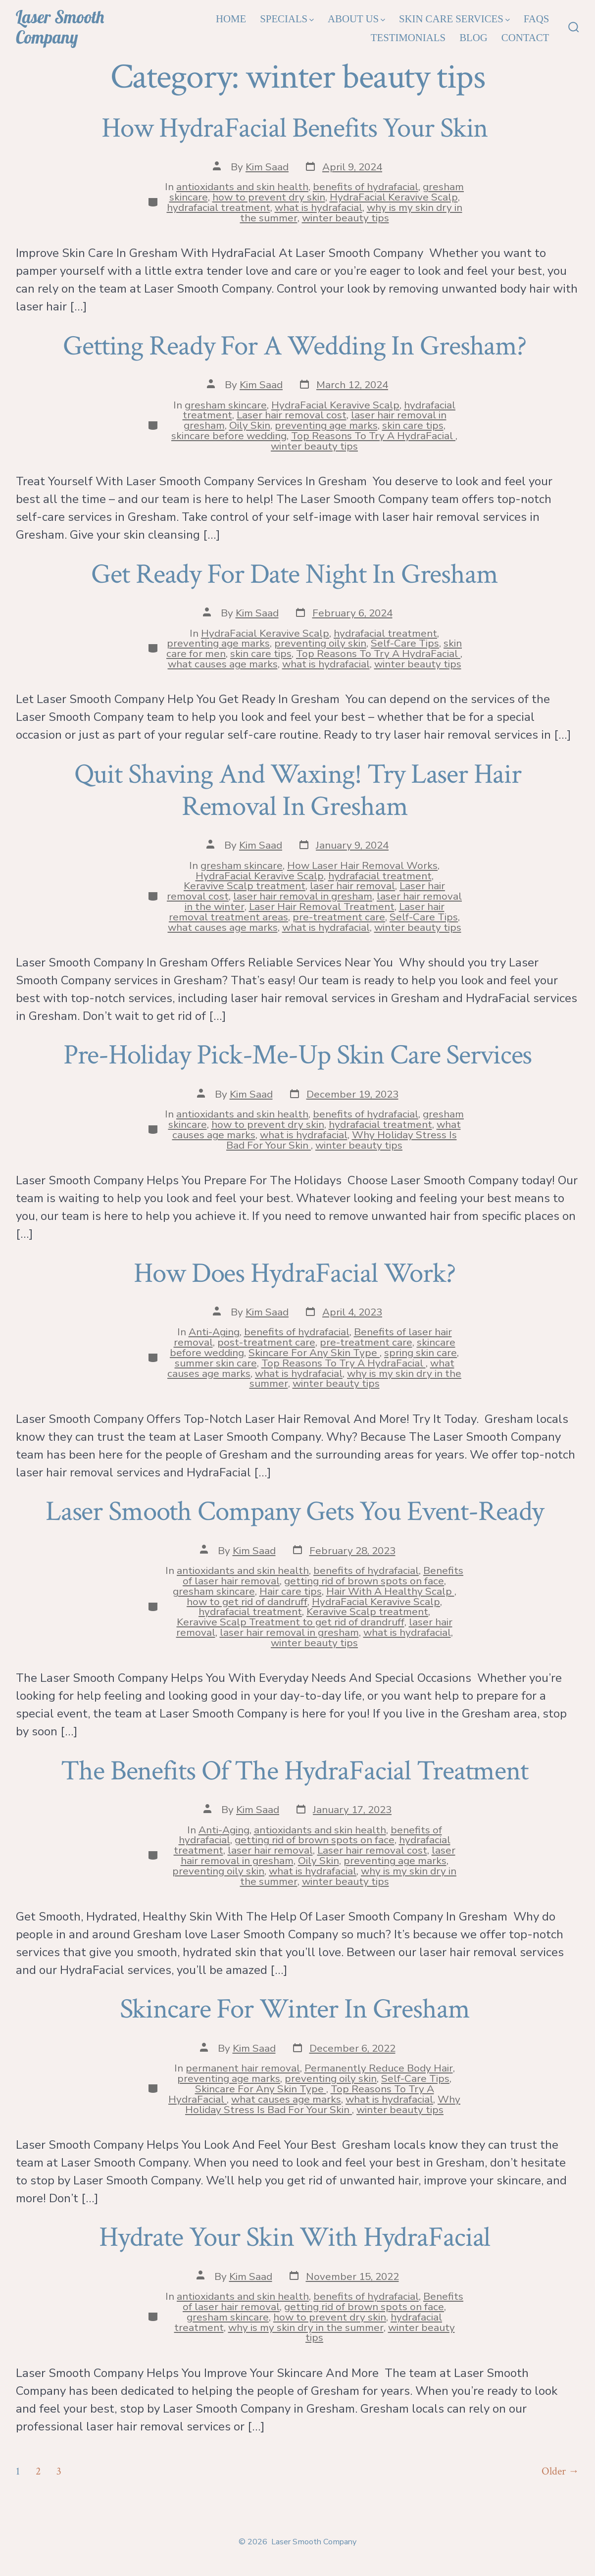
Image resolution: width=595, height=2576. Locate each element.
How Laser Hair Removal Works (362, 865)
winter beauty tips (345, 218)
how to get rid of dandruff (247, 1602)
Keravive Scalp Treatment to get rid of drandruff (290, 1622)
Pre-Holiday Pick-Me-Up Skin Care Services (297, 1055)
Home (231, 18)
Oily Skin (249, 425)
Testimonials (408, 37)
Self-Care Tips (405, 643)
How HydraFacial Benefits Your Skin (297, 128)
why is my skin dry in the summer (306, 2327)
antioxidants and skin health (242, 187)
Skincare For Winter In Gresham (298, 2009)
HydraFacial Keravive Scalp (394, 197)
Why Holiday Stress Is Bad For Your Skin (322, 2104)
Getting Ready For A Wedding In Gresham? (297, 346)
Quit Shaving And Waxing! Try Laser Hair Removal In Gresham (297, 790)
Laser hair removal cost (292, 415)
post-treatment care (266, 1342)
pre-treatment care (339, 917)
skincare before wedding (229, 436)
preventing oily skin (320, 643)
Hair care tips (290, 1591)
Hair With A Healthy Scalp (390, 1591)
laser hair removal (352, 886)
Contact (525, 37)
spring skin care (420, 1353)
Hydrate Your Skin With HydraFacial (297, 2237)
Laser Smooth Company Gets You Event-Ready (297, 1511)
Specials (287, 18)
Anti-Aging (214, 1332)
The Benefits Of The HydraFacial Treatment (297, 1771)
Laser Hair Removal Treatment (322, 906)
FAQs (536, 18)
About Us (356, 18)
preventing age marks (326, 425)
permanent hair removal (243, 2068)
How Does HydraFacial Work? (297, 1273)
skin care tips (413, 425)
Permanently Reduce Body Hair (378, 2068)
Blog (473, 37)
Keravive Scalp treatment (244, 886)
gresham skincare (226, 405)
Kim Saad (267, 167)
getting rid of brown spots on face (364, 1581)
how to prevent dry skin (268, 197)
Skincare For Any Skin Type (314, 1353)
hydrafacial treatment (218, 207)
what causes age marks (223, 664)
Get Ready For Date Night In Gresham (297, 574)
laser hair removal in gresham (302, 896)
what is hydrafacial (318, 207)
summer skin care (216, 1363)
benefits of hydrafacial (365, 187)
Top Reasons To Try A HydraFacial (373, 436)
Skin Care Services (454, 18)
